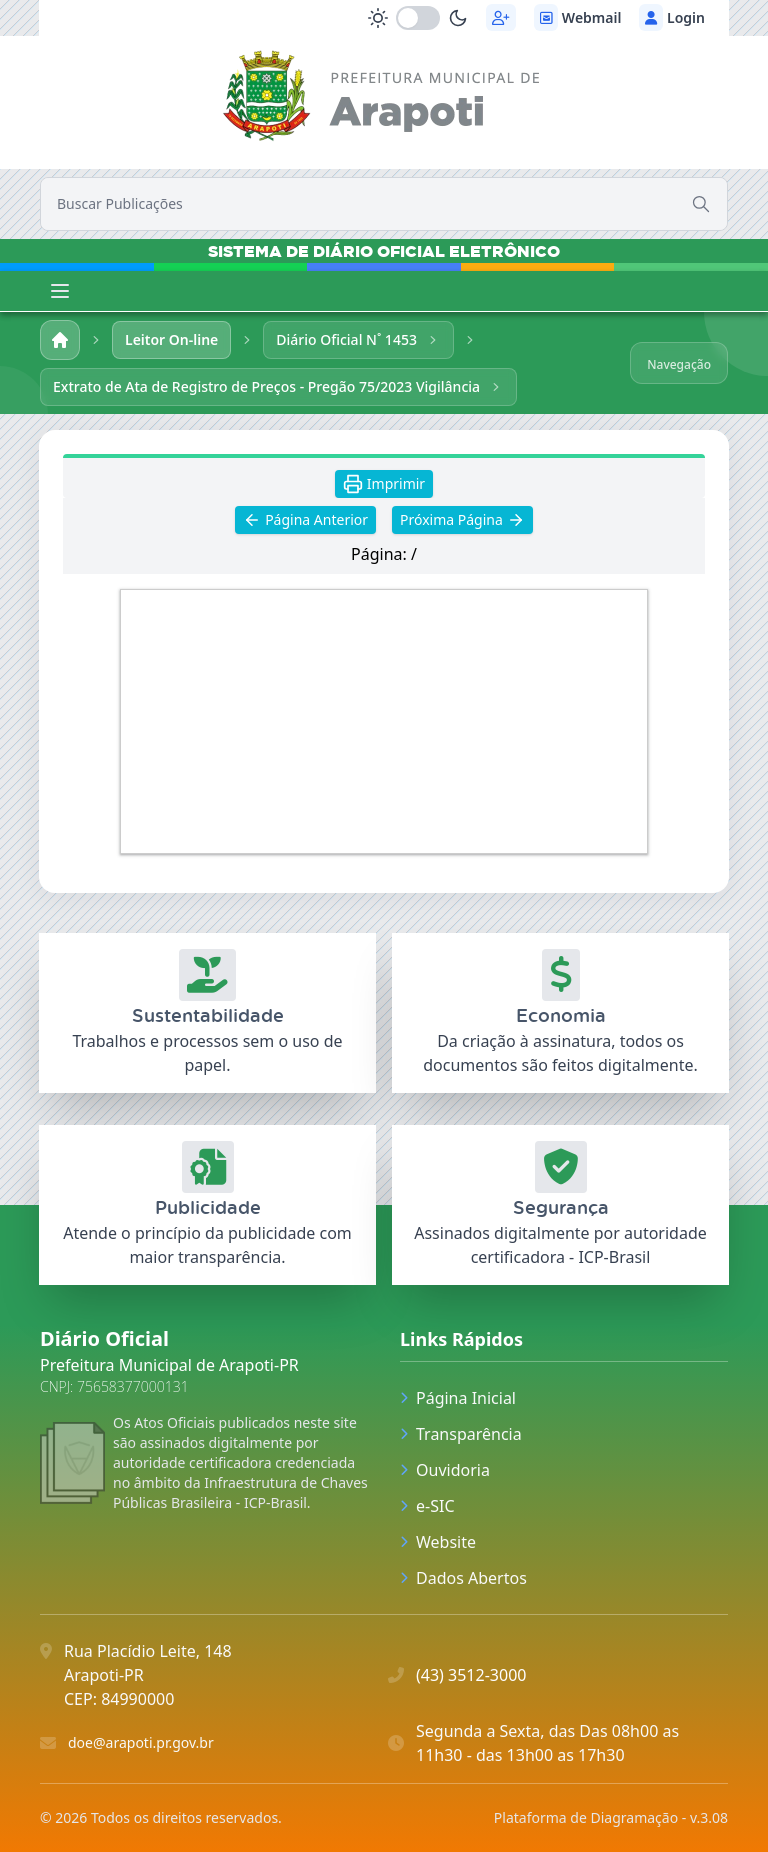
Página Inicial (458, 1398)
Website (438, 1542)
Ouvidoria (445, 1470)
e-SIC (427, 1506)
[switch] (418, 18)
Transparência (461, 1434)
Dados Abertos (463, 1578)
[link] (384, 99)
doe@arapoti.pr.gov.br (141, 1742)
